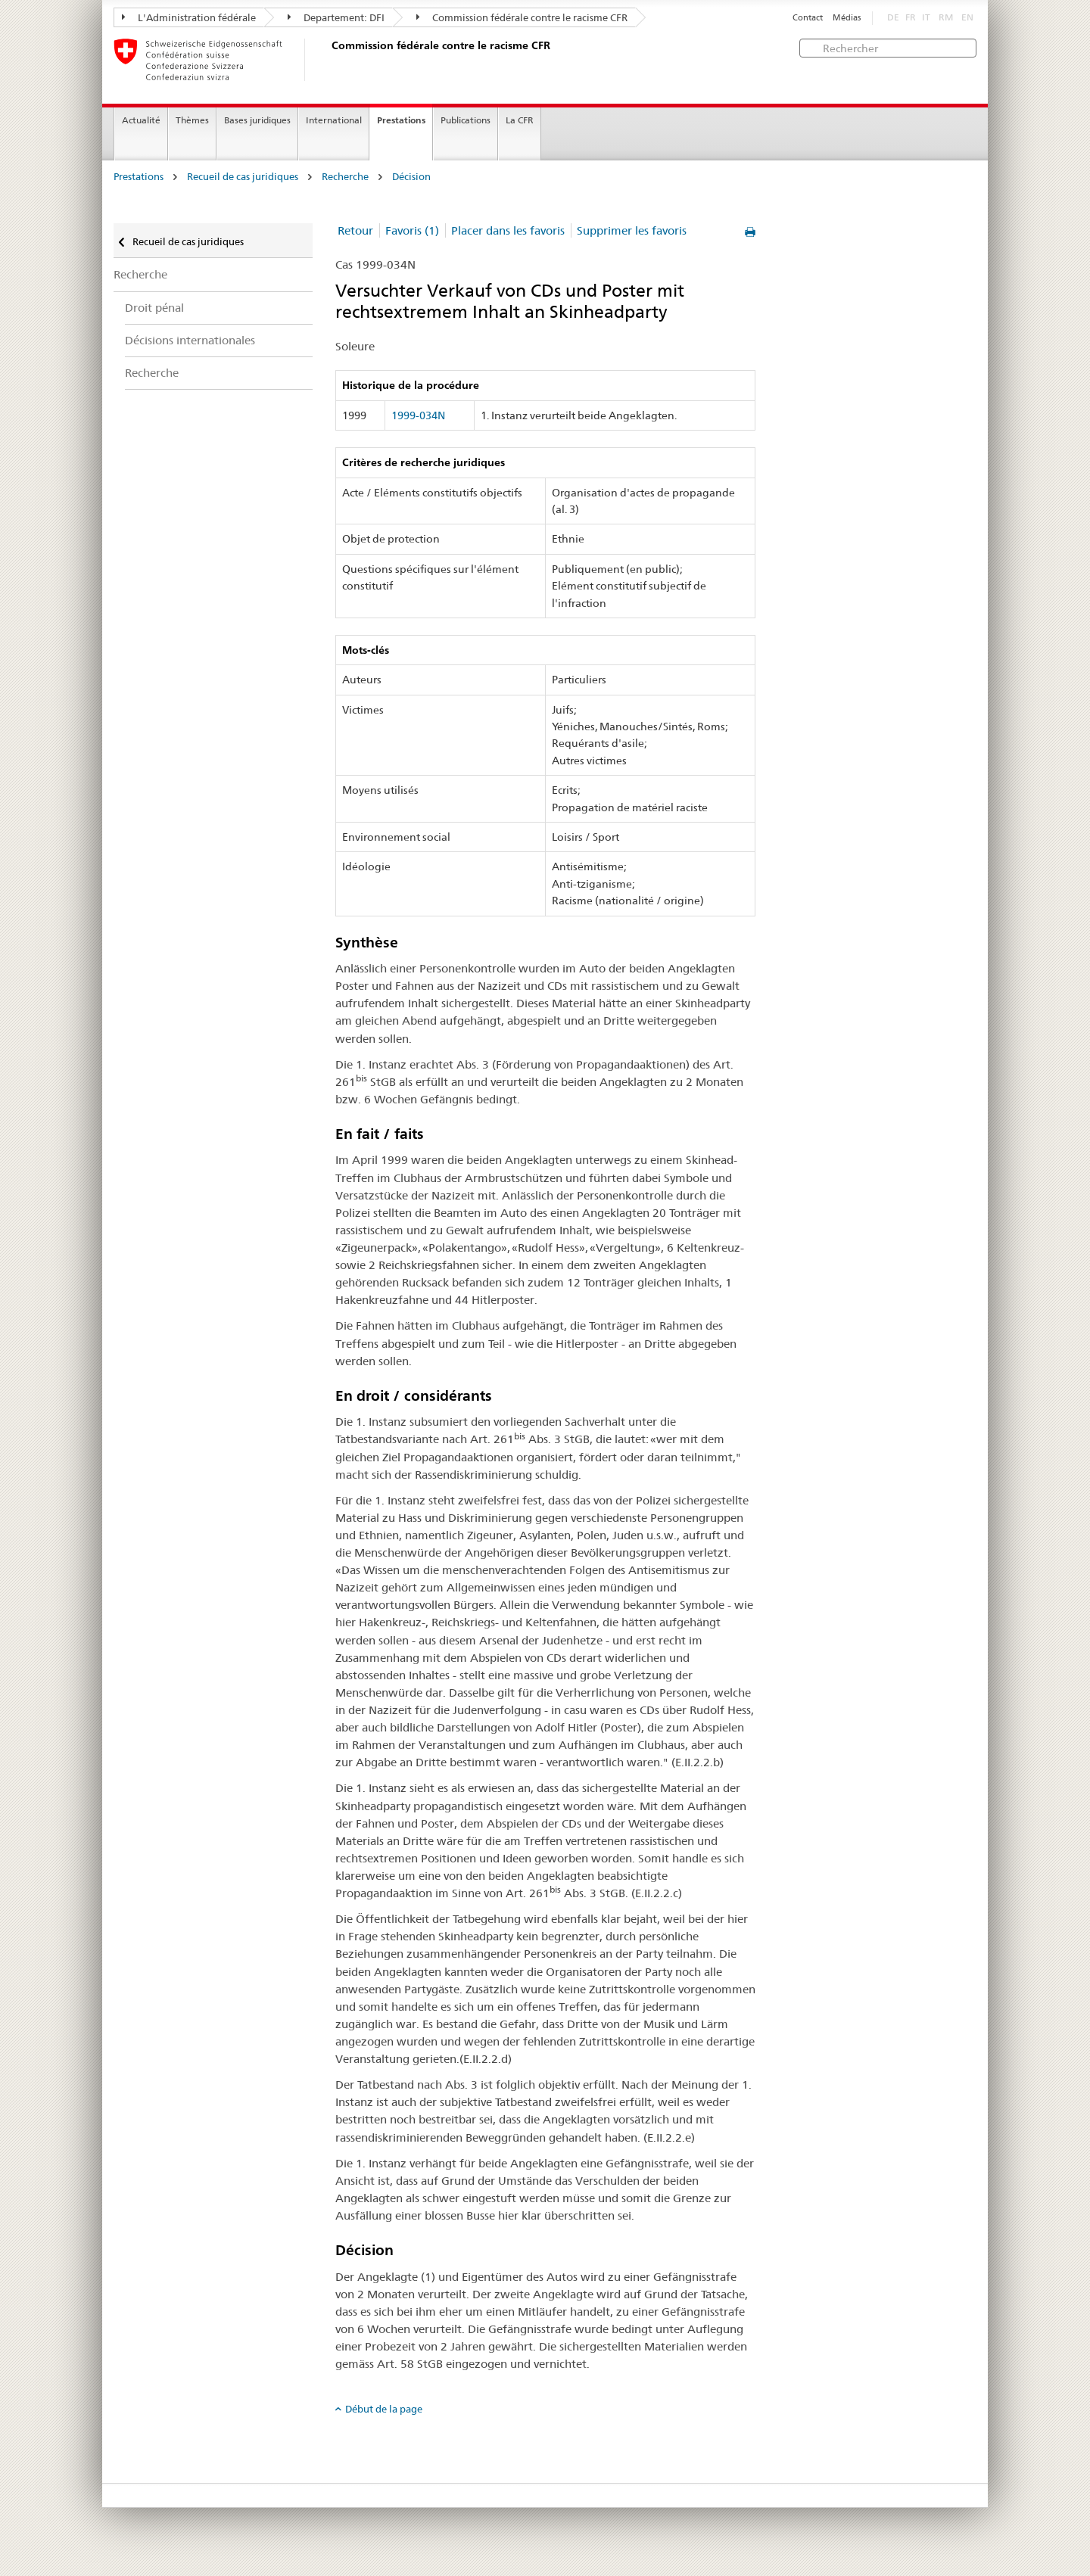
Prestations (401, 120)
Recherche (345, 176)
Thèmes (192, 120)
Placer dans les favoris (508, 230)
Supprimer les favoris (632, 230)
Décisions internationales (190, 340)
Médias (847, 18)
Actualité (141, 120)
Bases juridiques (257, 120)
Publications (465, 120)
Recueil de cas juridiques (242, 176)
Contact (808, 18)
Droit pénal (154, 307)
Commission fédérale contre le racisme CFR (522, 17)
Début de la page (383, 2409)
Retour (355, 230)
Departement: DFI (336, 17)
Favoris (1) (412, 230)
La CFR (520, 120)
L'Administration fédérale (189, 17)
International (334, 120)
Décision (411, 176)
